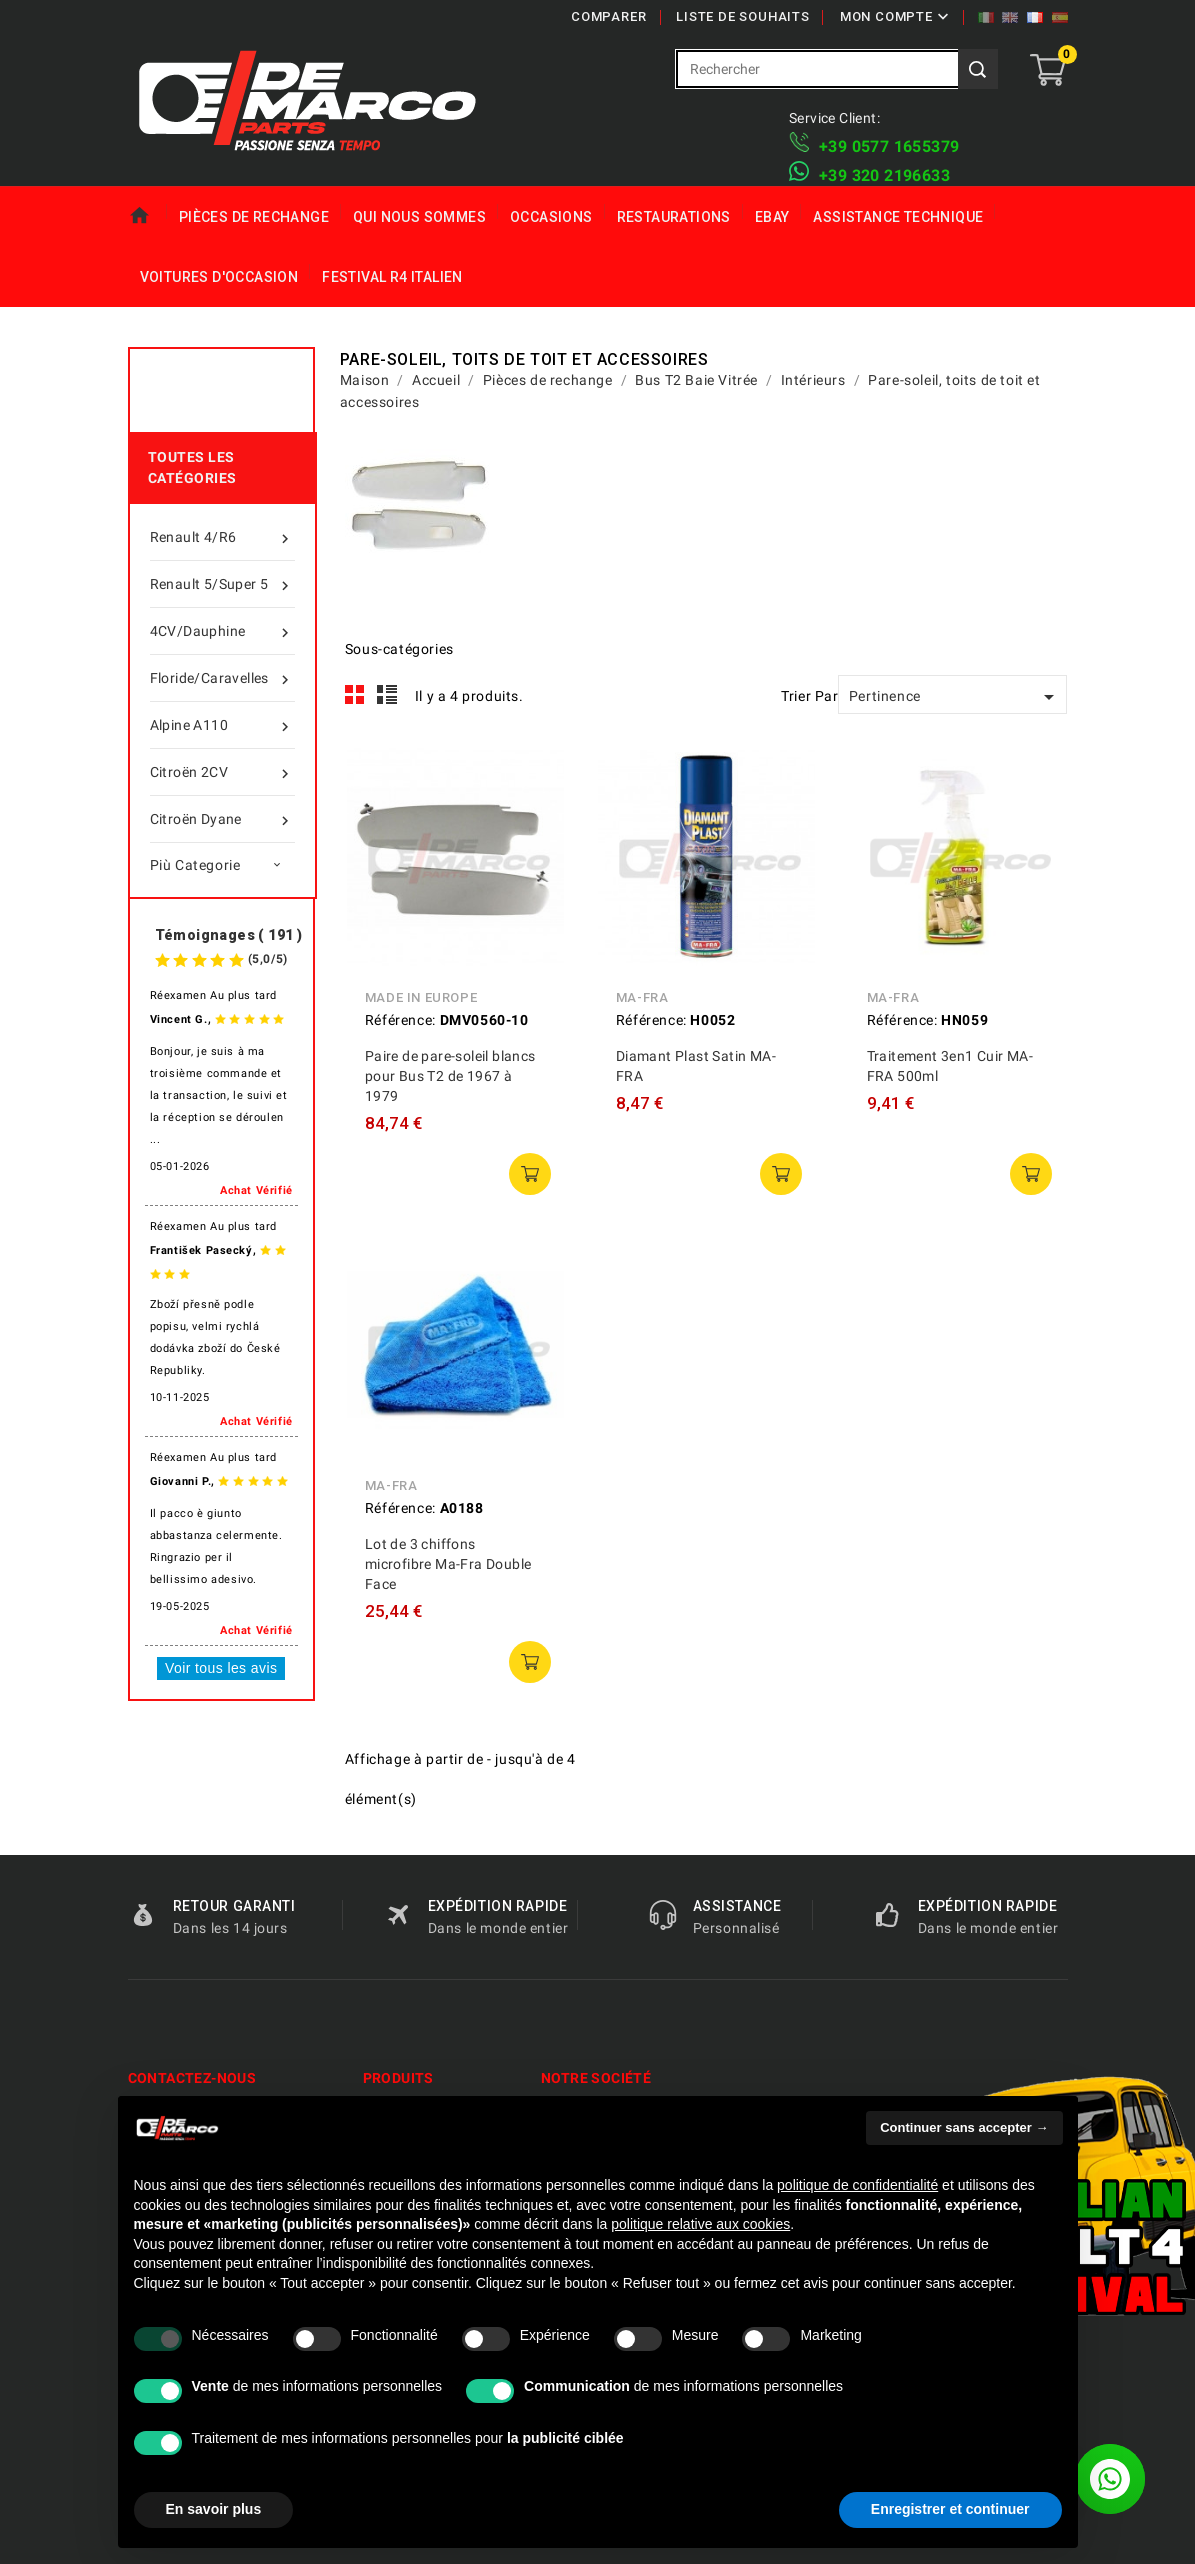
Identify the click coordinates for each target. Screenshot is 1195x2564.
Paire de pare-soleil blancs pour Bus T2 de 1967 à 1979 (450, 1076)
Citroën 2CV (222, 772)
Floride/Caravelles (222, 678)
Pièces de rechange (254, 217)
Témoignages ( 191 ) (229, 935)
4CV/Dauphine (222, 631)
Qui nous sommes (419, 217)
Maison (147, 216)
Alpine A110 (222, 725)
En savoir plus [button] (214, 2509)
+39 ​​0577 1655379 (889, 146)
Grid (355, 695)
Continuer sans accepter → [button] (964, 2127)
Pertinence (955, 697)
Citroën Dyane (222, 819)
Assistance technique (898, 217)
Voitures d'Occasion (219, 277)
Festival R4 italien (392, 277)
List (387, 695)
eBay (772, 217)
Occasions (551, 217)
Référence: (400, 1020)
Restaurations (674, 217)
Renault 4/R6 (222, 537)
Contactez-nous (192, 2078)
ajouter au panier (530, 1174)
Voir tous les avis (221, 1668)
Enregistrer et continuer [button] (950, 2509)
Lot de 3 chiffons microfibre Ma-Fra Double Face (448, 1564)
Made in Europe (421, 997)
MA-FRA (642, 997)
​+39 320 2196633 (884, 175)
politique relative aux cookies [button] (700, 2224)
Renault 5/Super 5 (222, 584)
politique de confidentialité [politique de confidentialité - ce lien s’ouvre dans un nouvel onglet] (857, 2185)
